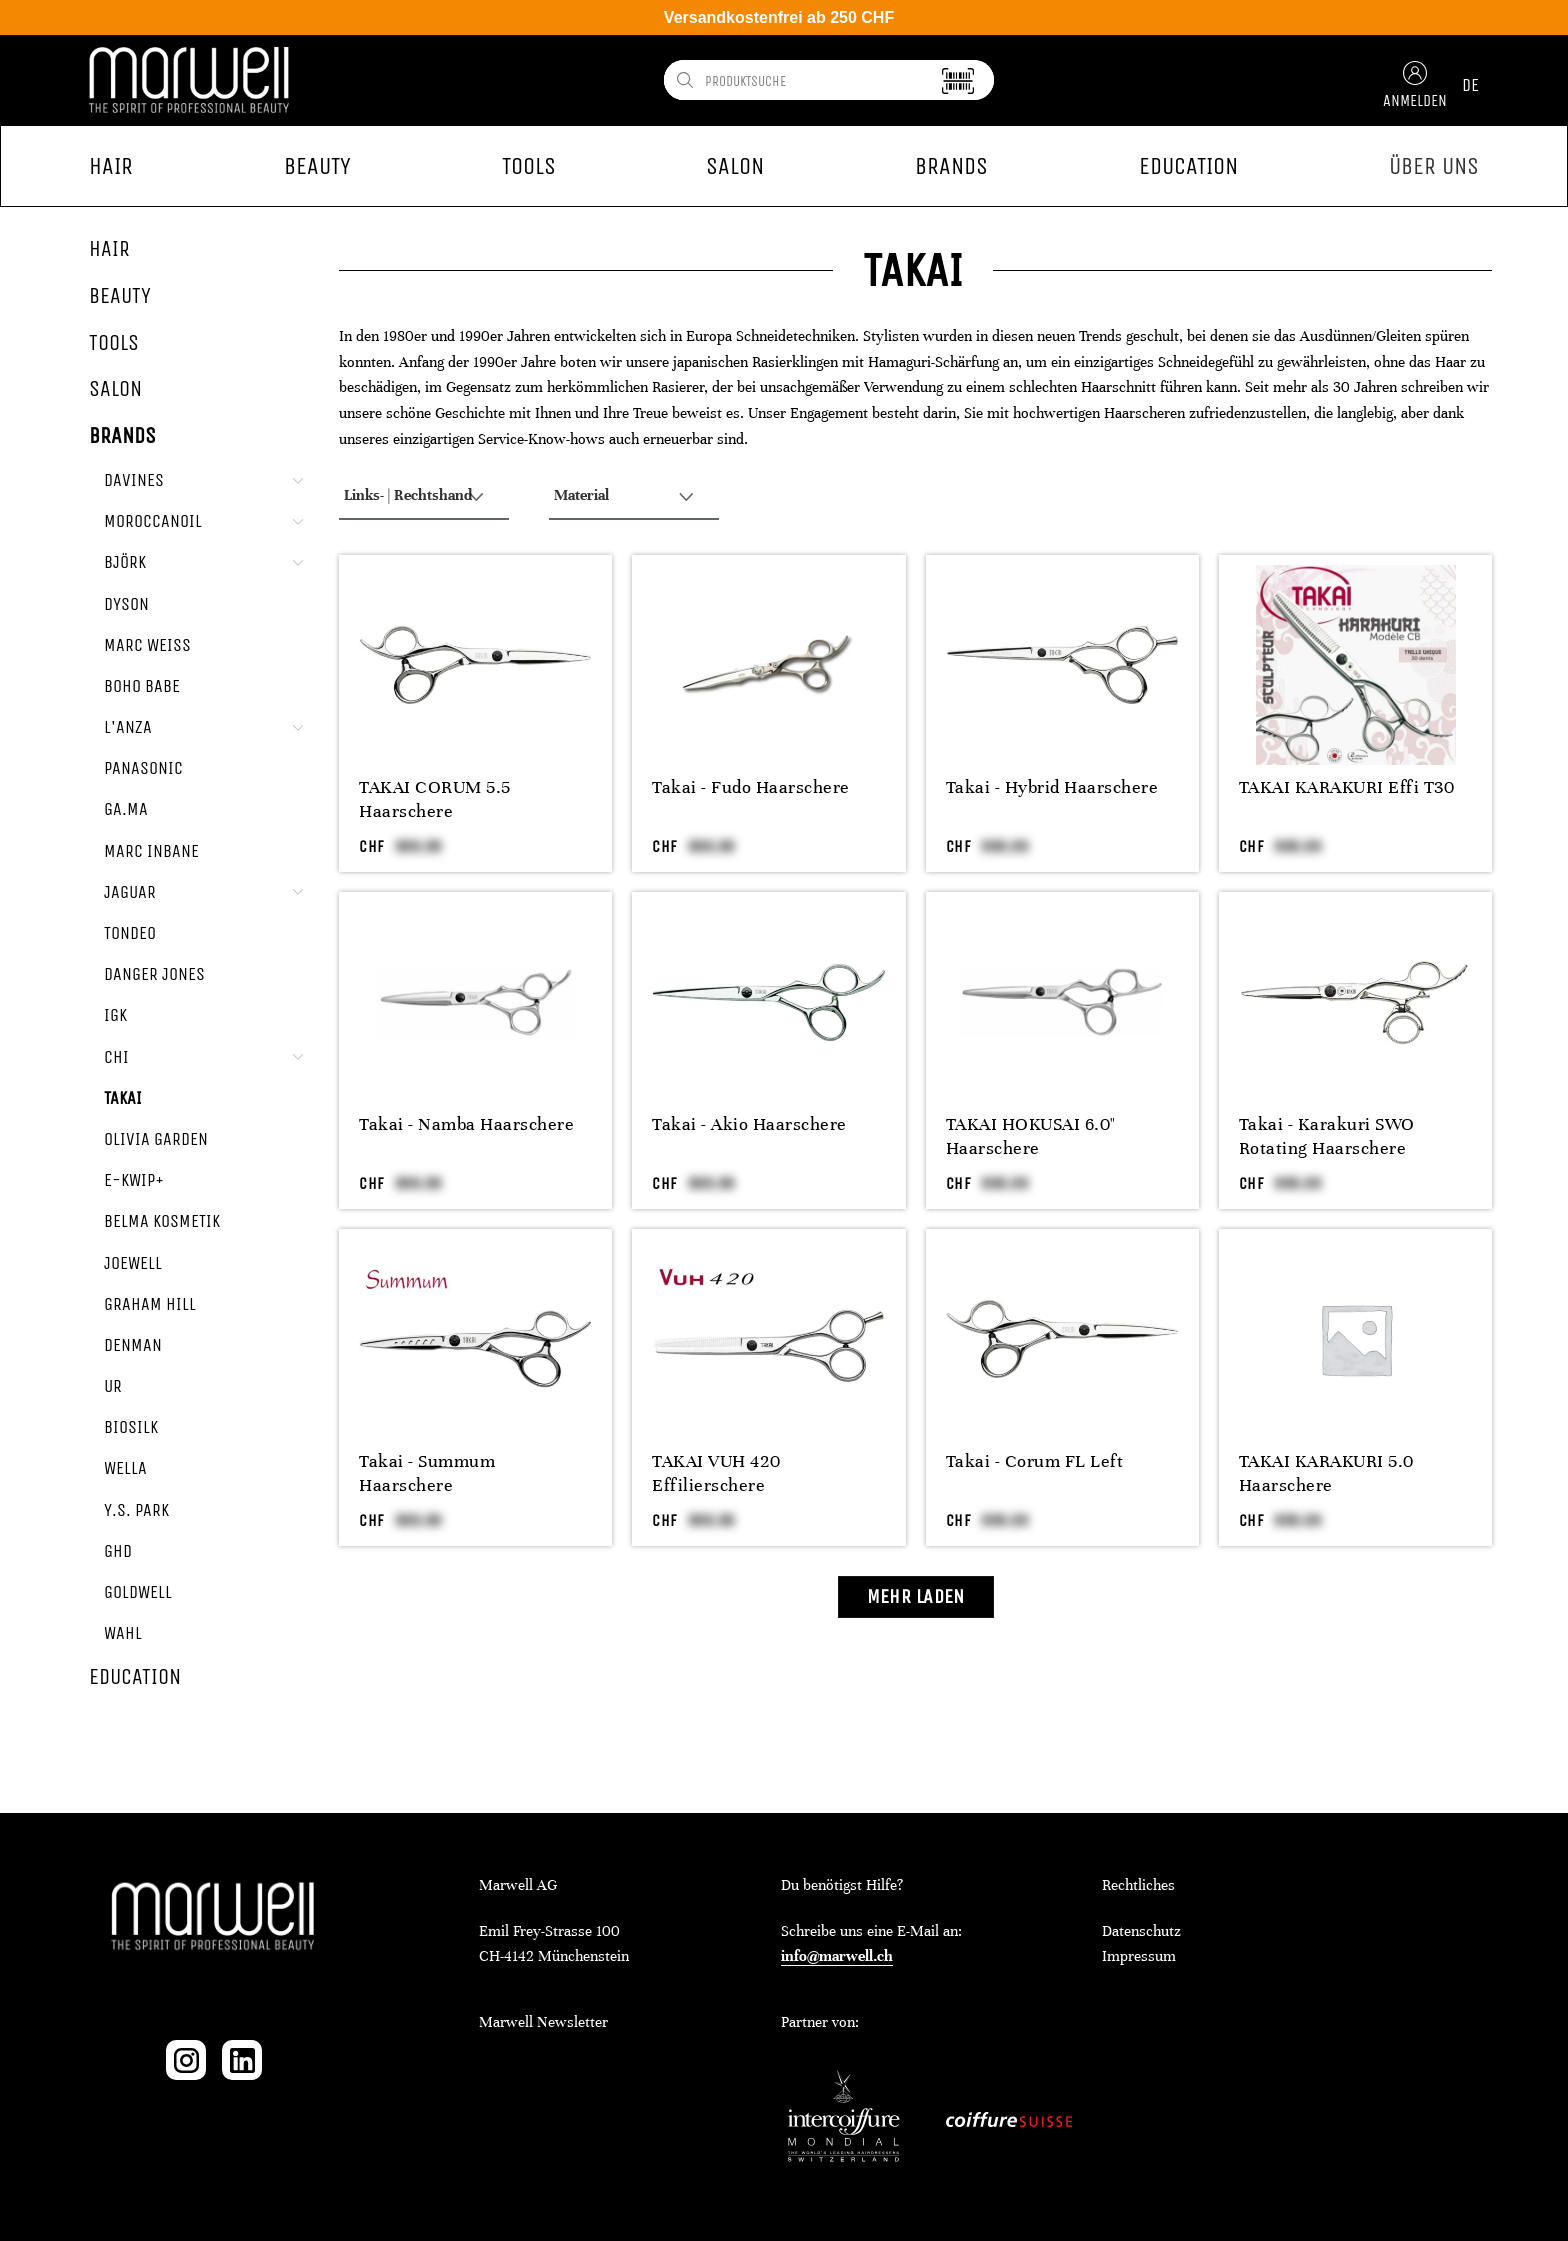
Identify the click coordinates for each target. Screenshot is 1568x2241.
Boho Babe (142, 686)
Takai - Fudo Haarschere (751, 787)
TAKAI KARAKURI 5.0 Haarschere (1326, 1473)
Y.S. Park (136, 1510)
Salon (115, 389)
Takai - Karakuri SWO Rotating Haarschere (1327, 1136)
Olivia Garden (156, 1139)
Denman (133, 1345)
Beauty (120, 296)
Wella (125, 1468)
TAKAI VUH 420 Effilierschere (716, 1473)
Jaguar (130, 892)
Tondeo (130, 933)
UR (113, 1386)
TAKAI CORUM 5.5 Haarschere (435, 799)
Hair (109, 249)
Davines (134, 480)
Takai (123, 1098)
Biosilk (131, 1427)
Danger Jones (154, 974)
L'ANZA (128, 727)
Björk (125, 562)
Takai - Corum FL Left (1035, 1461)
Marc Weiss (147, 645)
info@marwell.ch (837, 1956)
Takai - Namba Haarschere (466, 1124)
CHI (116, 1057)
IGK (115, 1015)
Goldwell (138, 1592)
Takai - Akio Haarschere (749, 1124)
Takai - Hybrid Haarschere (1052, 787)
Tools (114, 343)
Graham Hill (150, 1304)
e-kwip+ (134, 1180)
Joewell (133, 1263)
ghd (118, 1551)
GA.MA (126, 809)
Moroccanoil (153, 521)
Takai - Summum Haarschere (427, 1473)
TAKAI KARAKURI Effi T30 (1347, 787)
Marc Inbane (151, 851)
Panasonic (143, 768)
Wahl (123, 1633)
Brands (122, 436)
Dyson (126, 604)
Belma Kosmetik (162, 1221)
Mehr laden (916, 1596)
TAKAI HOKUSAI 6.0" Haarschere (1031, 1136)
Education (135, 1677)
